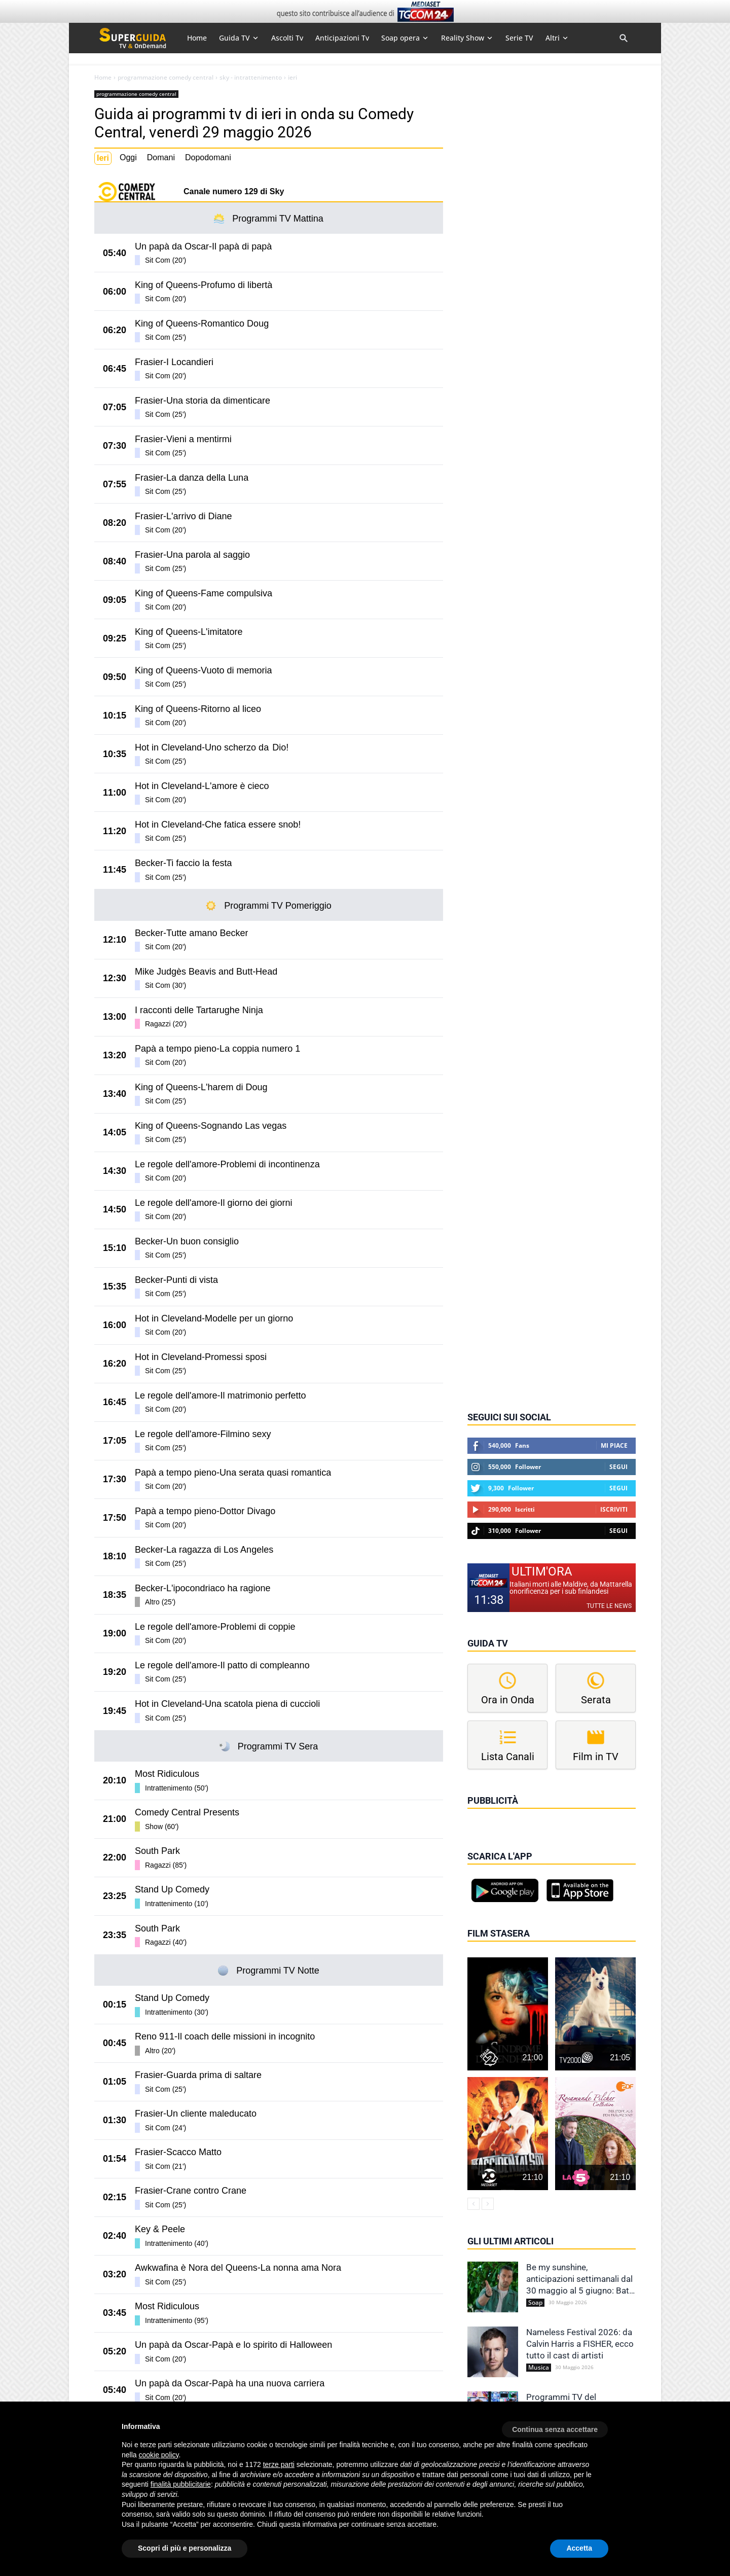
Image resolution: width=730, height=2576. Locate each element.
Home (103, 78)
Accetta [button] (579, 2548)
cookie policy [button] (158, 2455)
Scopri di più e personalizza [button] (184, 2548)
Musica (538, 2368)
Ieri (103, 158)
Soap (535, 2303)
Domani (161, 157)
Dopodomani (208, 157)
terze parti (279, 2464)
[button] (554, 2426)
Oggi (128, 157)
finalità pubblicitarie (181, 2484)
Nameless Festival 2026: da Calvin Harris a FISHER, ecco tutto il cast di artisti (580, 2343)
